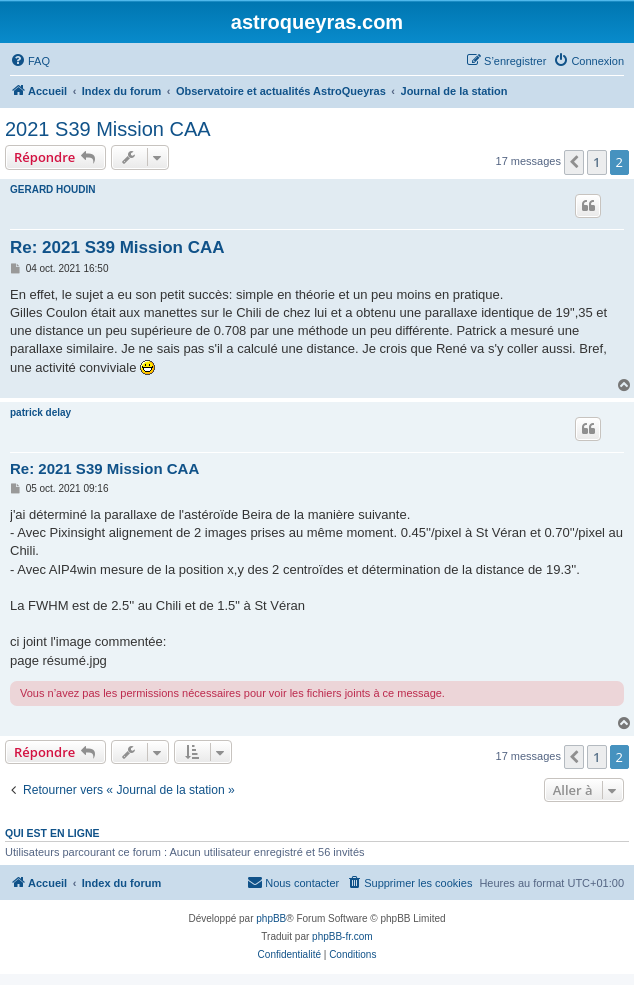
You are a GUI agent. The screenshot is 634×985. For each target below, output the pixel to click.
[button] (574, 162)
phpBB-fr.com (342, 936)
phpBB (271, 918)
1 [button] (596, 162)
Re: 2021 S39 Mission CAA (117, 247)
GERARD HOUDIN (53, 189)
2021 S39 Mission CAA (108, 129)
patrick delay (40, 412)
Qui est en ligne (52, 833)
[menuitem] (30, 61)
